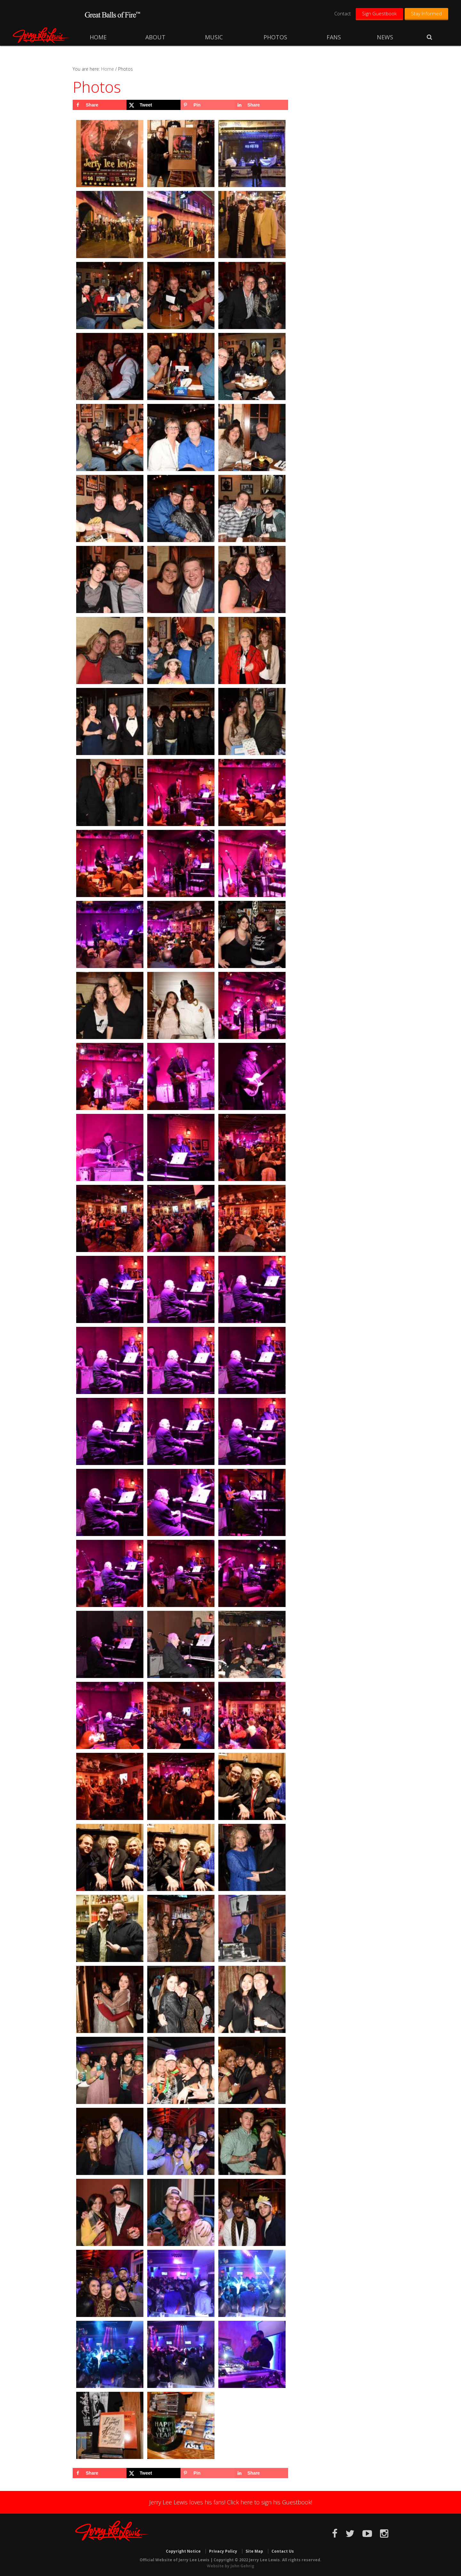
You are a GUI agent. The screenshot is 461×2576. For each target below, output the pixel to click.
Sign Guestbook (379, 13)
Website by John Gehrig (230, 2566)
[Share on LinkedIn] (261, 105)
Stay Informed (426, 13)
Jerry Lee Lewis (41, 35)
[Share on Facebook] (99, 105)
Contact (342, 13)
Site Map (254, 2551)
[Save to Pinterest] (207, 105)
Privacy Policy (223, 2551)
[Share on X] (153, 105)
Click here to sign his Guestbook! (269, 2502)
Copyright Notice (183, 2551)
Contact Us (282, 2551)
